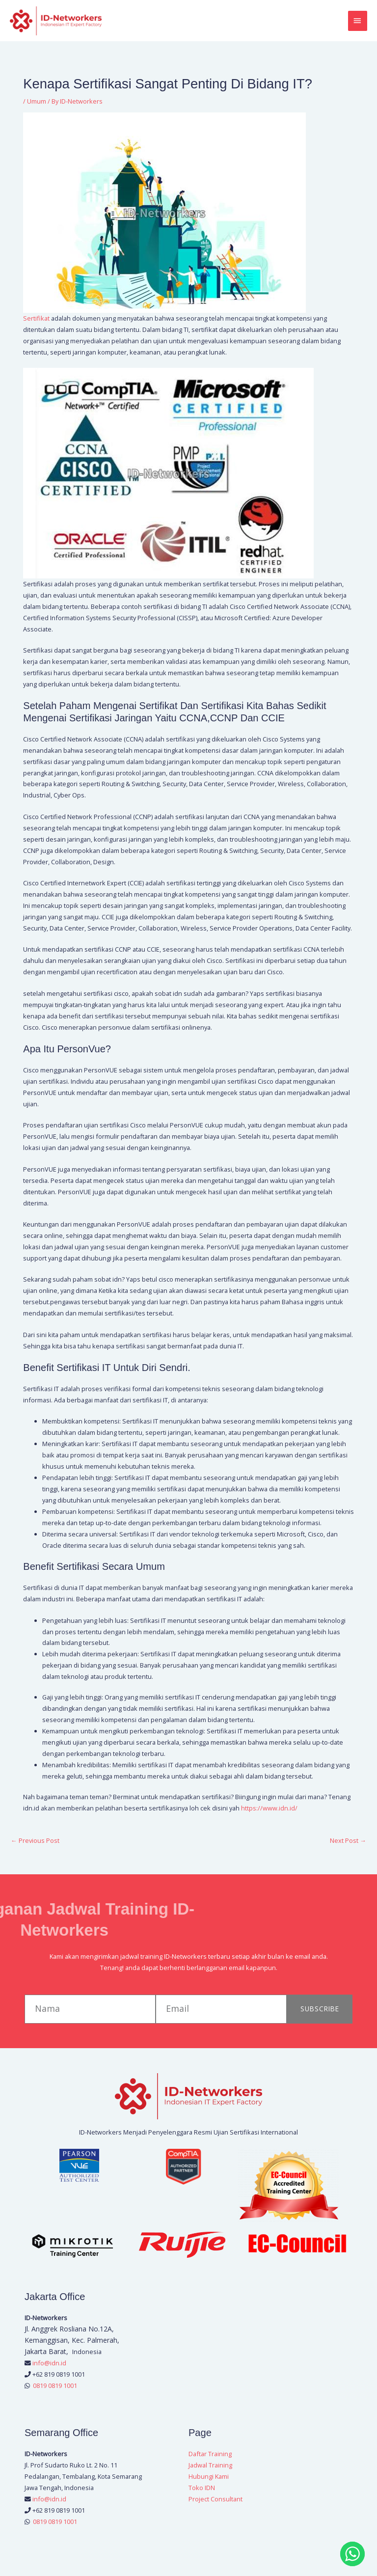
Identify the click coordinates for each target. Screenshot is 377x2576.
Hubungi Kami (208, 2478)
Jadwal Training (210, 2467)
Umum (36, 103)
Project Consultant (215, 2500)
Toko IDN (201, 2489)
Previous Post (35, 1842)
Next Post (348, 1842)
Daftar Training (210, 2455)
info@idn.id (49, 2364)
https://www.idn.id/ (269, 1810)
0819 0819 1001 (55, 2387)
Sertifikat (37, 320)
